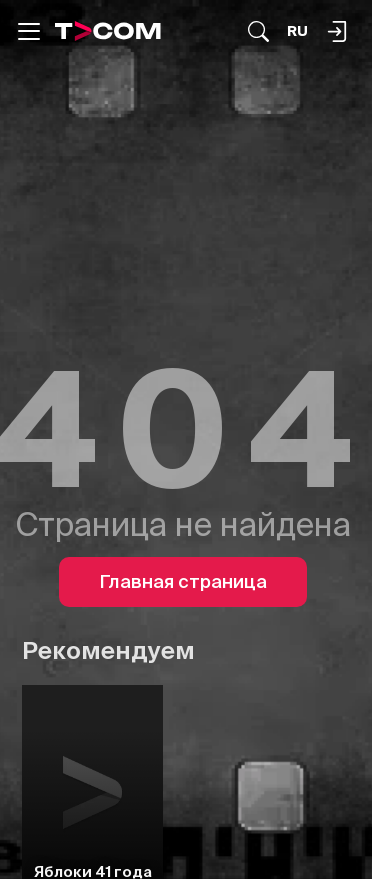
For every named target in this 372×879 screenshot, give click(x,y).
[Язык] (297, 31)
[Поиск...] (258, 31)
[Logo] (108, 31)
